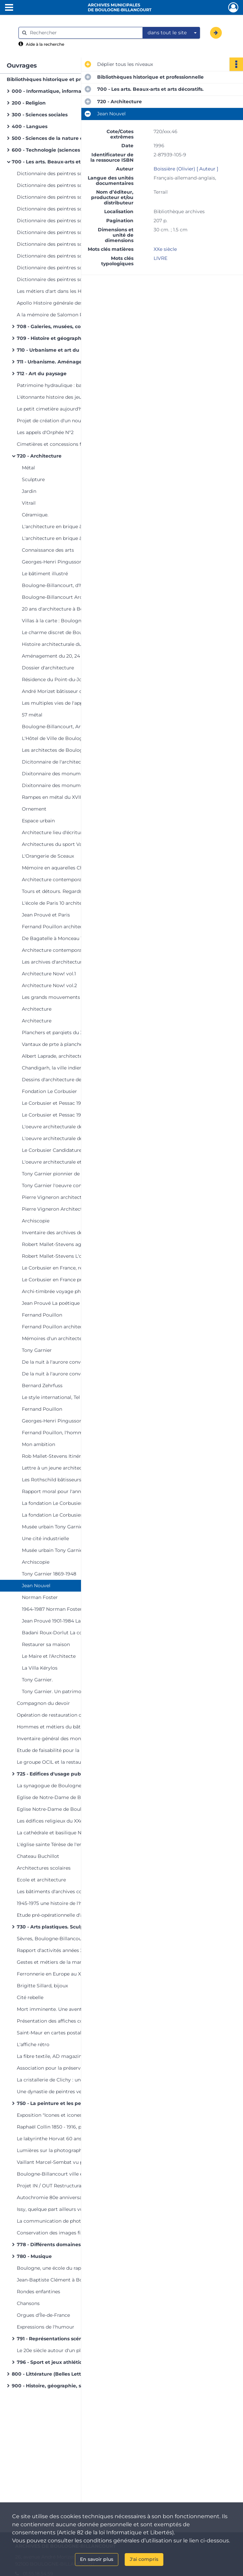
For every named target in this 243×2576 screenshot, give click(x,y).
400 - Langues (29, 126)
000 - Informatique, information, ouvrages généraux (76, 91)
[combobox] (171, 33)
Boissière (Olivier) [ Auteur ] (186, 169)
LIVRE (160, 258)
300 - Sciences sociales (40, 115)
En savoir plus (96, 2559)
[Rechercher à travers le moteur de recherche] (84, 32)
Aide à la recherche (45, 44)
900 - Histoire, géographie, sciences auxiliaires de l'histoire (79, 2386)
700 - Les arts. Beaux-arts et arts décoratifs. (65, 162)
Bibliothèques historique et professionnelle (60, 79)
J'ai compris (144, 2559)
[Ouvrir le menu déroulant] (9, 8)
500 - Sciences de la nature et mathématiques (69, 138)
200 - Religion (29, 103)
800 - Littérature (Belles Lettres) (51, 2374)
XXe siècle (165, 249)
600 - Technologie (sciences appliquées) (61, 150)
